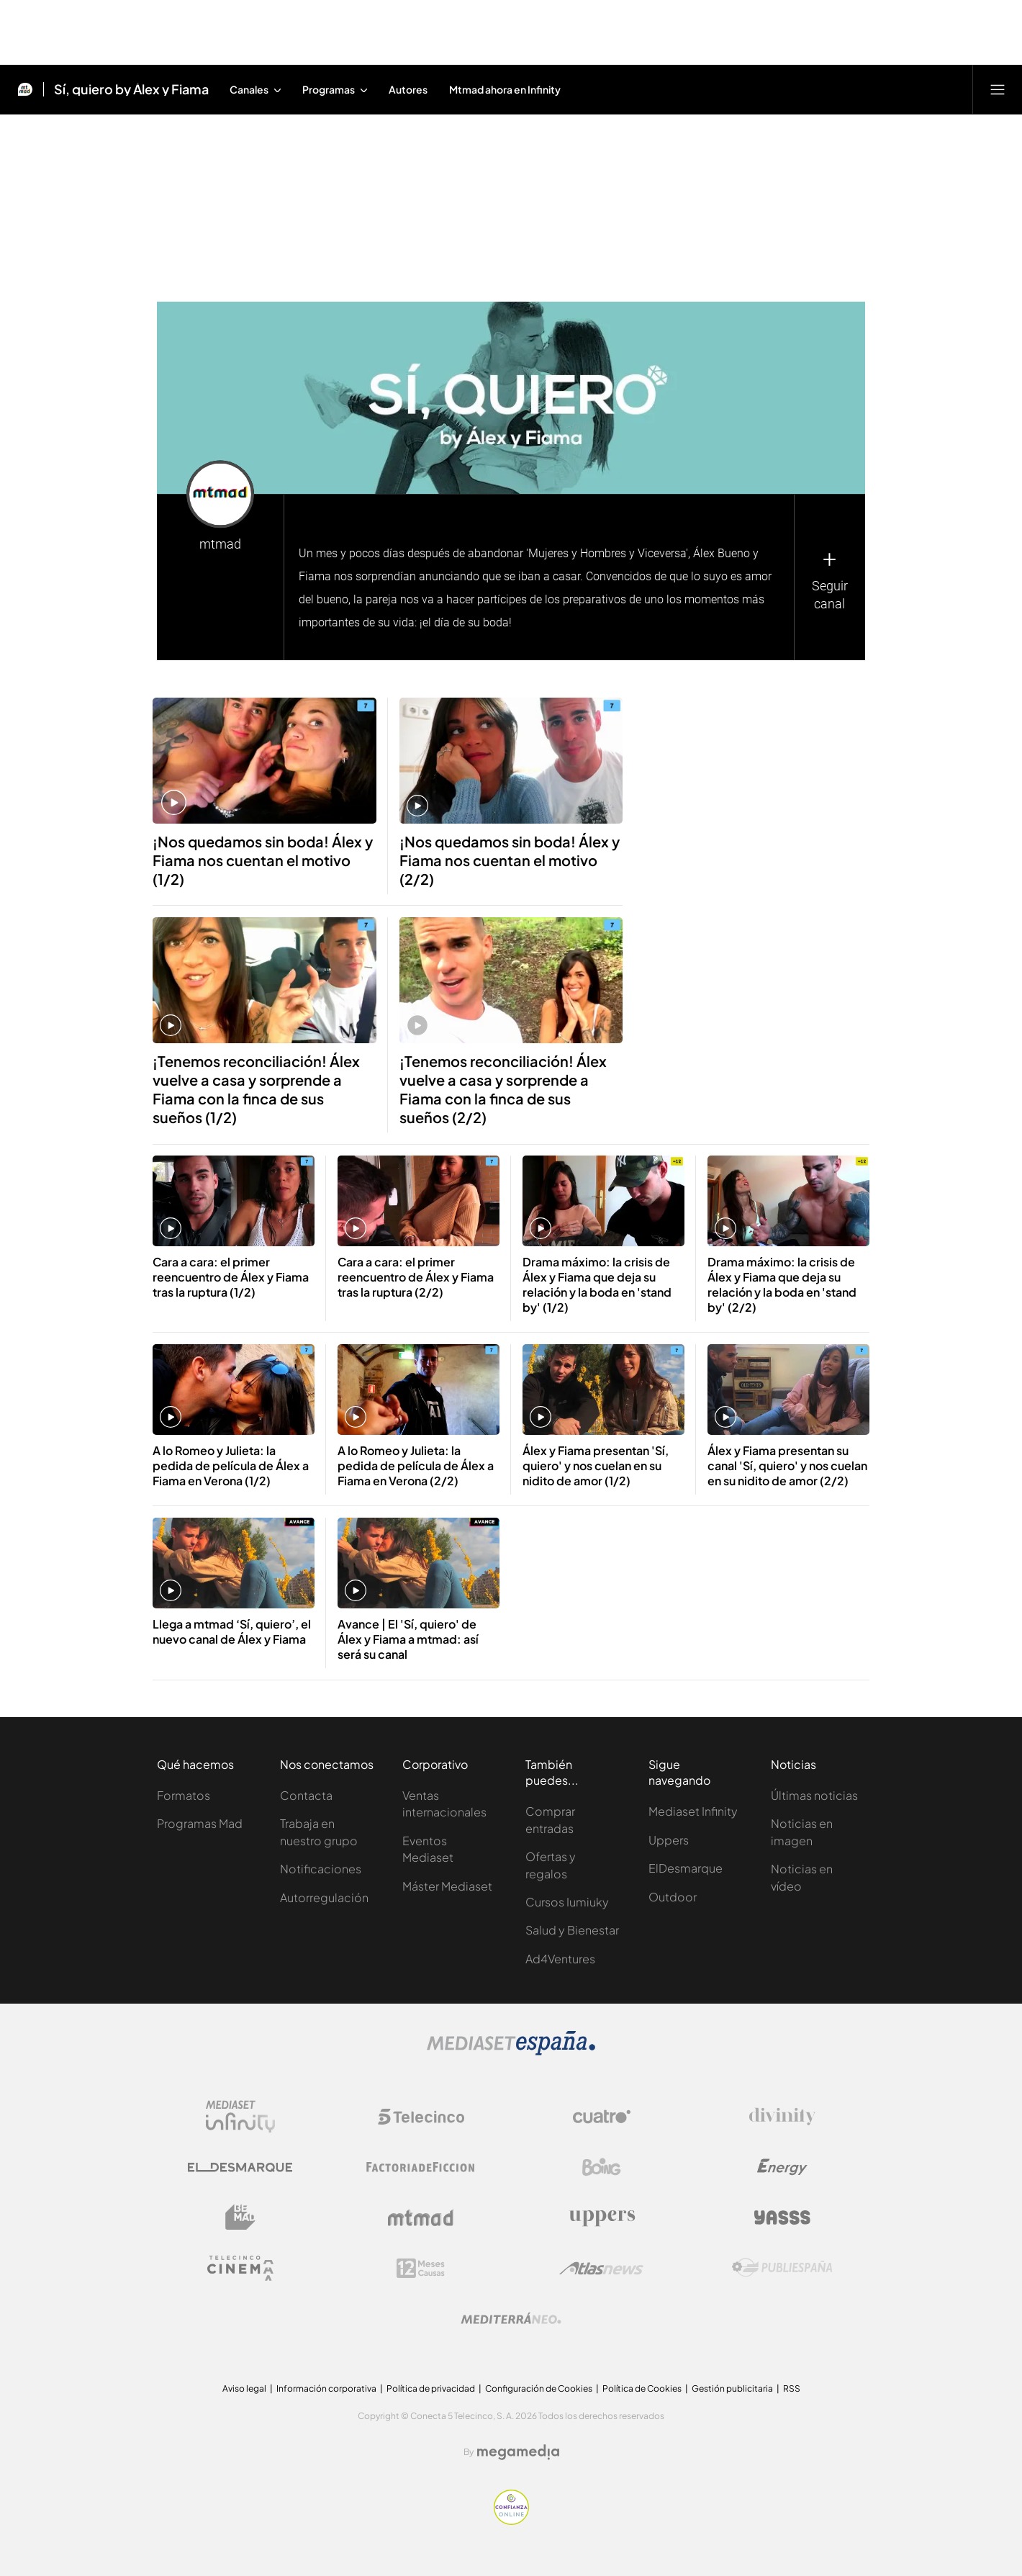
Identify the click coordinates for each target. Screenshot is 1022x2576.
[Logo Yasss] (782, 2217)
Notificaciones (320, 1868)
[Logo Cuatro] (601, 2117)
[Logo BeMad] (240, 2217)
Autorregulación (324, 1897)
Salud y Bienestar (572, 1929)
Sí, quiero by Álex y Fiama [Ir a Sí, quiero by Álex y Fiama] (131, 89)
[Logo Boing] (601, 2167)
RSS (791, 2388)
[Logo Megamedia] (518, 2452)
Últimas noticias (814, 1795)
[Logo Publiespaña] (782, 2268)
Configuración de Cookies (538, 2388)
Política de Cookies (642, 2388)
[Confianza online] (511, 2521)
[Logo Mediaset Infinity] (240, 2117)
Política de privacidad (430, 2388)
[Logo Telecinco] (421, 2117)
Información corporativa (326, 2388)
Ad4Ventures (560, 1958)
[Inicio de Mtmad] (25, 89)
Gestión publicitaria (732, 2388)
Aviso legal (244, 2388)
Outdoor (672, 1896)
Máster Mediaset (447, 1885)
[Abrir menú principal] (997, 89)
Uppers (668, 1839)
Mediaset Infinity (693, 1811)
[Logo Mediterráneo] (511, 2318)
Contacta (306, 1795)
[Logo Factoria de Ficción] (421, 2167)
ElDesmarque (685, 1867)
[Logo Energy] (782, 2167)
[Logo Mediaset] (511, 2051)
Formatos (183, 1795)
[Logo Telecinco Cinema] (240, 2268)
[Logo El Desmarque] (240, 2167)
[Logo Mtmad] (421, 2218)
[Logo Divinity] (782, 2117)
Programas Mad (200, 1823)
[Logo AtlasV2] (601, 2268)
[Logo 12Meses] (421, 2268)
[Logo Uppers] (601, 2217)
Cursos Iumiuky (567, 1901)
